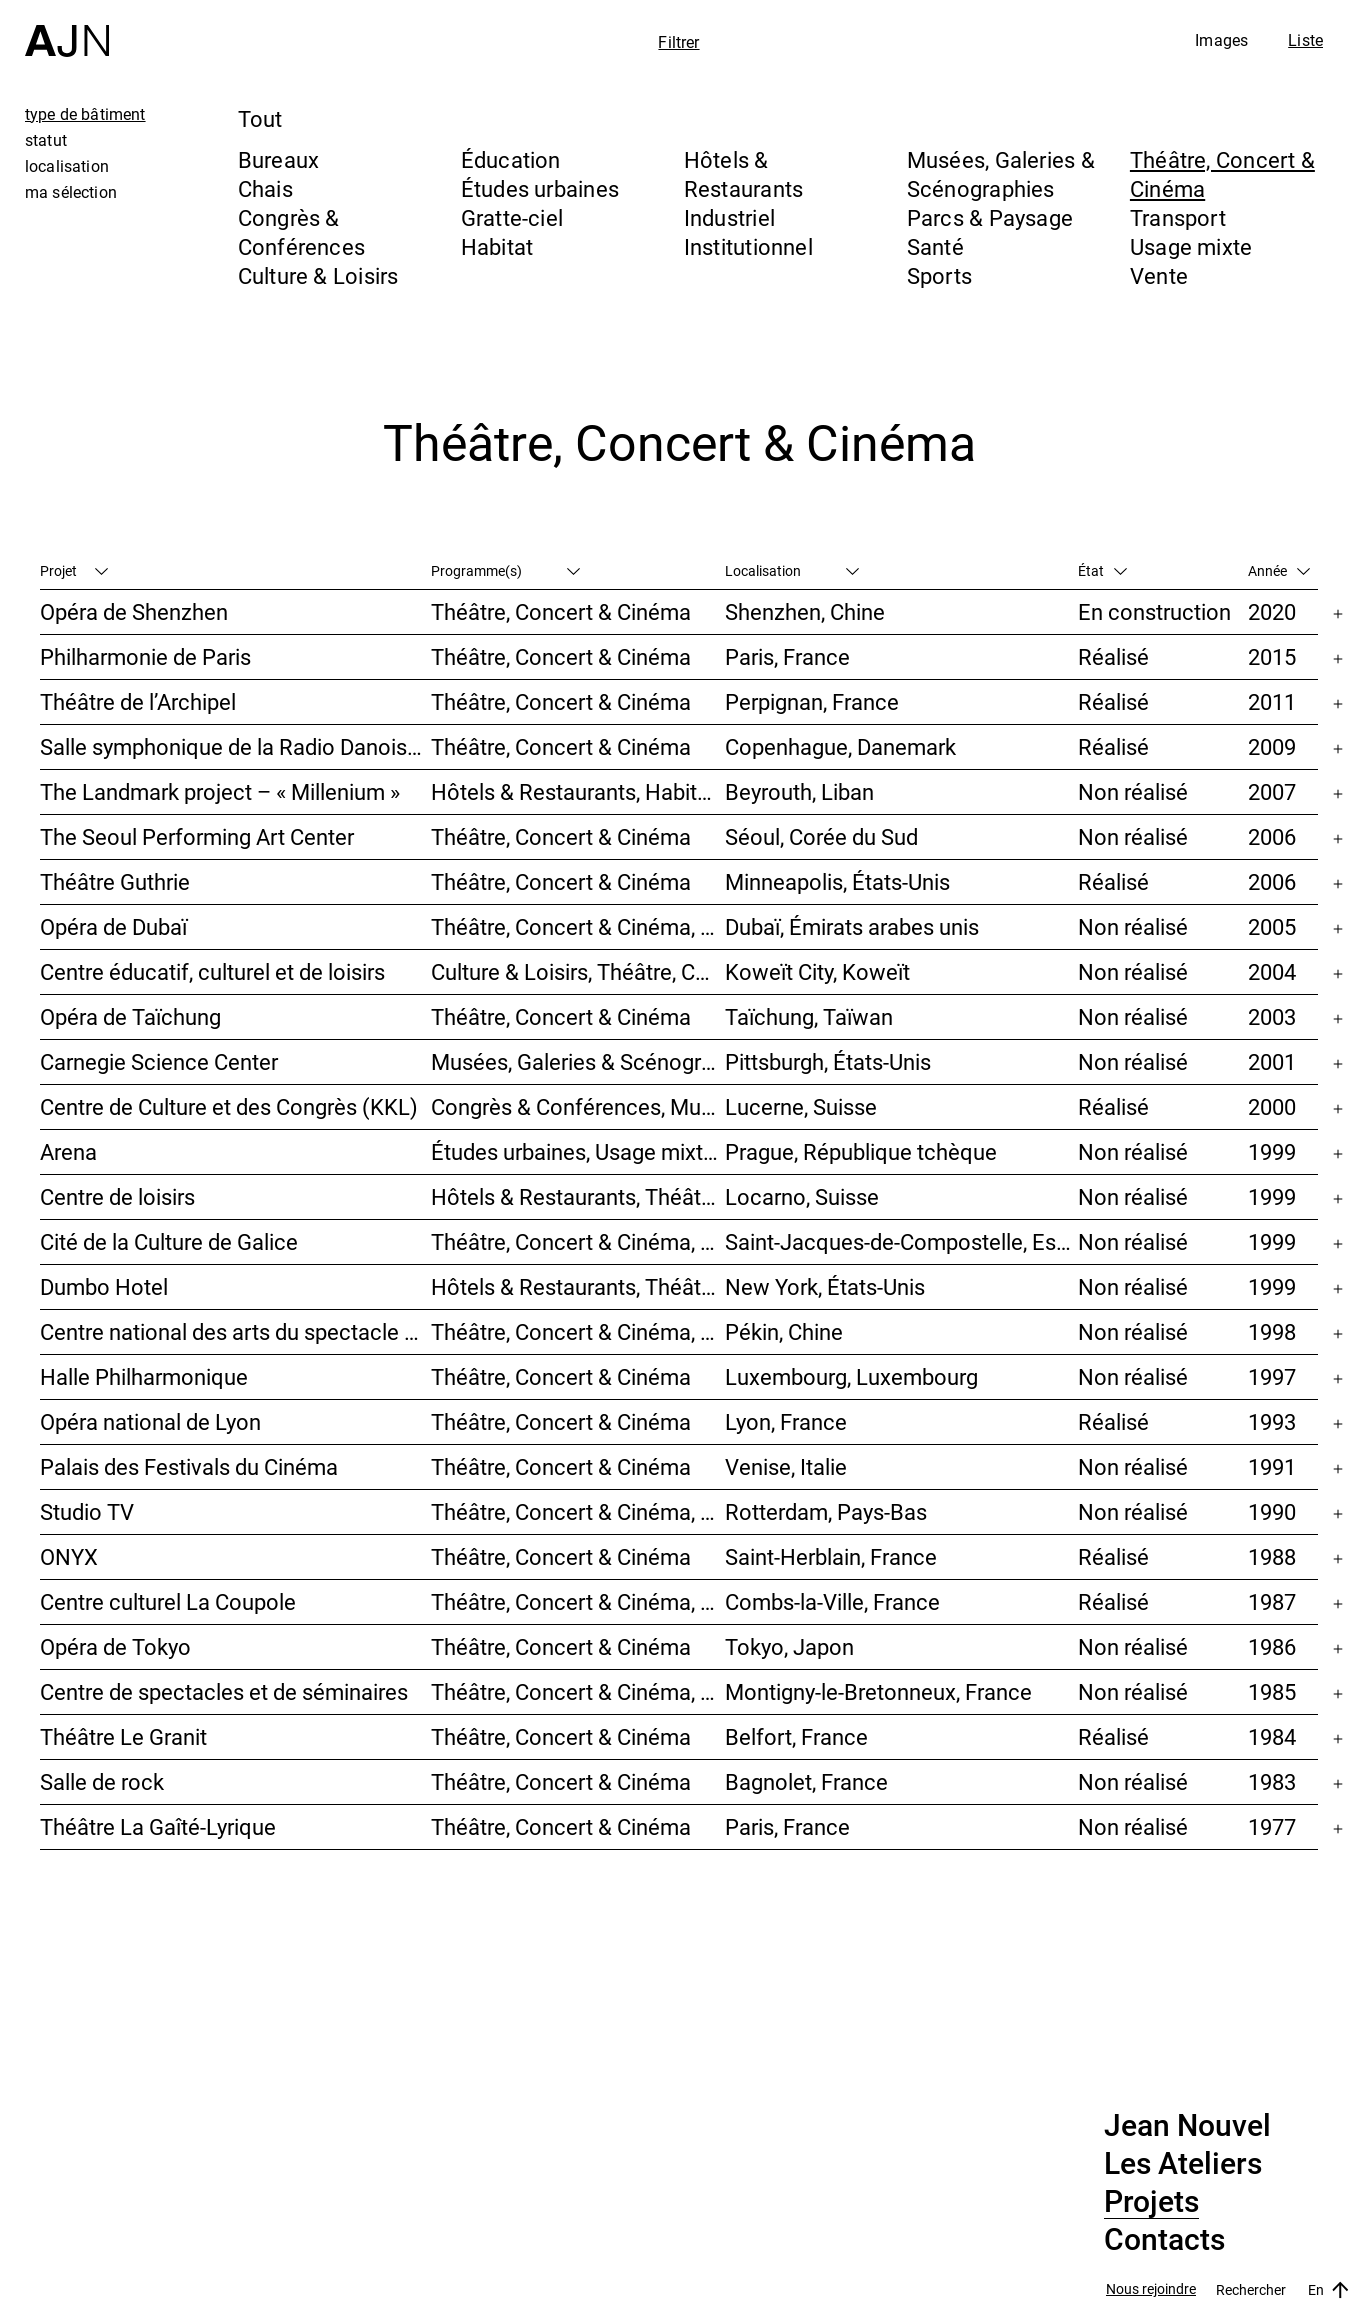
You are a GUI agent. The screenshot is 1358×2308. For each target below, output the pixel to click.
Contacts (1164, 2240)
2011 (1272, 701)
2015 (1272, 656)
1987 (1272, 1601)
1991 (1272, 1466)
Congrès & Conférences (301, 232)
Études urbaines (540, 188)
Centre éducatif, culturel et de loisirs (212, 971)
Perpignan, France (812, 701)
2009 (1272, 746)
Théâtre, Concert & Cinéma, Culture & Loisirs (578, 1331)
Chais (265, 188)
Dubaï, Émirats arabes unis (852, 926)
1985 (1272, 1691)
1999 (1272, 1151)
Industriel (729, 217)
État (1102, 570)
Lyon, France (786, 1421)
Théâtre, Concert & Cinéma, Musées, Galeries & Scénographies (578, 926)
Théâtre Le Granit (123, 1736)
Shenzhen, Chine (805, 611)
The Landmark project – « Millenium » (220, 791)
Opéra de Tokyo (115, 1646)
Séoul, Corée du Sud (821, 836)
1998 (1272, 1331)
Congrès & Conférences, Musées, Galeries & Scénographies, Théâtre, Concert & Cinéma (578, 1106)
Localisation (792, 570)
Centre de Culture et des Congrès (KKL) (229, 1106)
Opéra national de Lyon (150, 1421)
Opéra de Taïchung (130, 1016)
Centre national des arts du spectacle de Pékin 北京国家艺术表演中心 (235, 1331)
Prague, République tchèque (861, 1151)
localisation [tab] (67, 166)
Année (1279, 570)
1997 (1272, 1376)
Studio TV (87, 1511)
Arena (68, 1151)
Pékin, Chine (784, 1331)
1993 (1272, 1421)
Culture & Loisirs (318, 275)
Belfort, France (796, 1736)
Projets (1151, 2202)
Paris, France (787, 656)
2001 (1272, 1061)
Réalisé (1113, 656)
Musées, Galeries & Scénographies (1001, 174)
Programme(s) (505, 570)
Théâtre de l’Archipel (138, 701)
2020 (1272, 611)
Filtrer (678, 42)
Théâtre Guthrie (115, 881)
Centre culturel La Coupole (168, 1601)
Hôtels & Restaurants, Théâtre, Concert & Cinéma (578, 1286)
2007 (1272, 791)
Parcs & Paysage (990, 217)
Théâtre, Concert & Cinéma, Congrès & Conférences (578, 1691)
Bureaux (279, 159)
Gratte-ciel (512, 217)
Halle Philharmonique (144, 1376)
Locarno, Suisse (802, 1196)
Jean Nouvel (1187, 2126)
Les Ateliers (1183, 2164)
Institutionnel (748, 246)
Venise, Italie (786, 1466)
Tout (260, 118)
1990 (1272, 1511)
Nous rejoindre (1151, 2289)
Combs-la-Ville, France (832, 1601)
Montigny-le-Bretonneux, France (878, 1691)
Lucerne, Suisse (801, 1106)
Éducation (511, 159)
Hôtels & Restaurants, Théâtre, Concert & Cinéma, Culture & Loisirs (578, 1196)
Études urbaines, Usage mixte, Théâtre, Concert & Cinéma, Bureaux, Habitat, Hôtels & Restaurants (578, 1151)
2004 (1272, 971)
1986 (1272, 1646)
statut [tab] (46, 140)
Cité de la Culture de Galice (169, 1241)
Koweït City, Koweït (817, 971)
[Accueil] (67, 28)
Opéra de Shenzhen (134, 611)
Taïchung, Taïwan (809, 1016)
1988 (1272, 1556)
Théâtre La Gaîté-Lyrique (158, 1826)
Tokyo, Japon (789, 1646)
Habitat (497, 246)
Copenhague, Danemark (840, 746)
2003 (1272, 1016)
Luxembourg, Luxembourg (851, 1376)
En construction (1154, 611)
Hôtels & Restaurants (743, 174)
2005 (1272, 926)
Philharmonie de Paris (145, 656)
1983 (1272, 1781)
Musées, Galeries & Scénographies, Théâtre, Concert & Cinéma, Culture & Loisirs (578, 1061)
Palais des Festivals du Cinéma (189, 1466)
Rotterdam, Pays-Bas (826, 1511)
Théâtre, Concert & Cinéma (561, 611)
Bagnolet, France (806, 1781)
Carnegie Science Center (159, 1061)
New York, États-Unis (825, 1286)
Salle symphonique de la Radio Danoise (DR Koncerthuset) (235, 746)
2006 (1272, 836)
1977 (1272, 1826)
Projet (74, 570)
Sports (939, 275)
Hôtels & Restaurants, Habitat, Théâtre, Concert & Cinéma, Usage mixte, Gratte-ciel (578, 791)
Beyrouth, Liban (799, 791)
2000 (1272, 1106)
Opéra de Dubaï (113, 926)
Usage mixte (1191, 246)
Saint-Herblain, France (831, 1556)
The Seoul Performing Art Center (197, 836)
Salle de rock (102, 1781)
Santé (935, 246)
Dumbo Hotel (104, 1286)
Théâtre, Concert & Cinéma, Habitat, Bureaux (578, 1511)
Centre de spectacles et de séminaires (224, 1691)
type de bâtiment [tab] (85, 114)
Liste (1305, 40)
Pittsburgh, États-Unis (828, 1061)
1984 (1272, 1736)
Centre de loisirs (117, 1196)
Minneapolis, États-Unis (837, 881)
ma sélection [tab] (71, 192)
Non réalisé (1133, 791)
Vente (1159, 275)
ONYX (69, 1556)
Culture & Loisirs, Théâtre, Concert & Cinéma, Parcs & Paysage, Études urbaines (578, 971)
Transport (1178, 217)
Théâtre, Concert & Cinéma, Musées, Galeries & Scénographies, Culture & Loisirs (578, 1241)
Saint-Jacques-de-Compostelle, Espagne (901, 1241)
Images (1221, 40)
